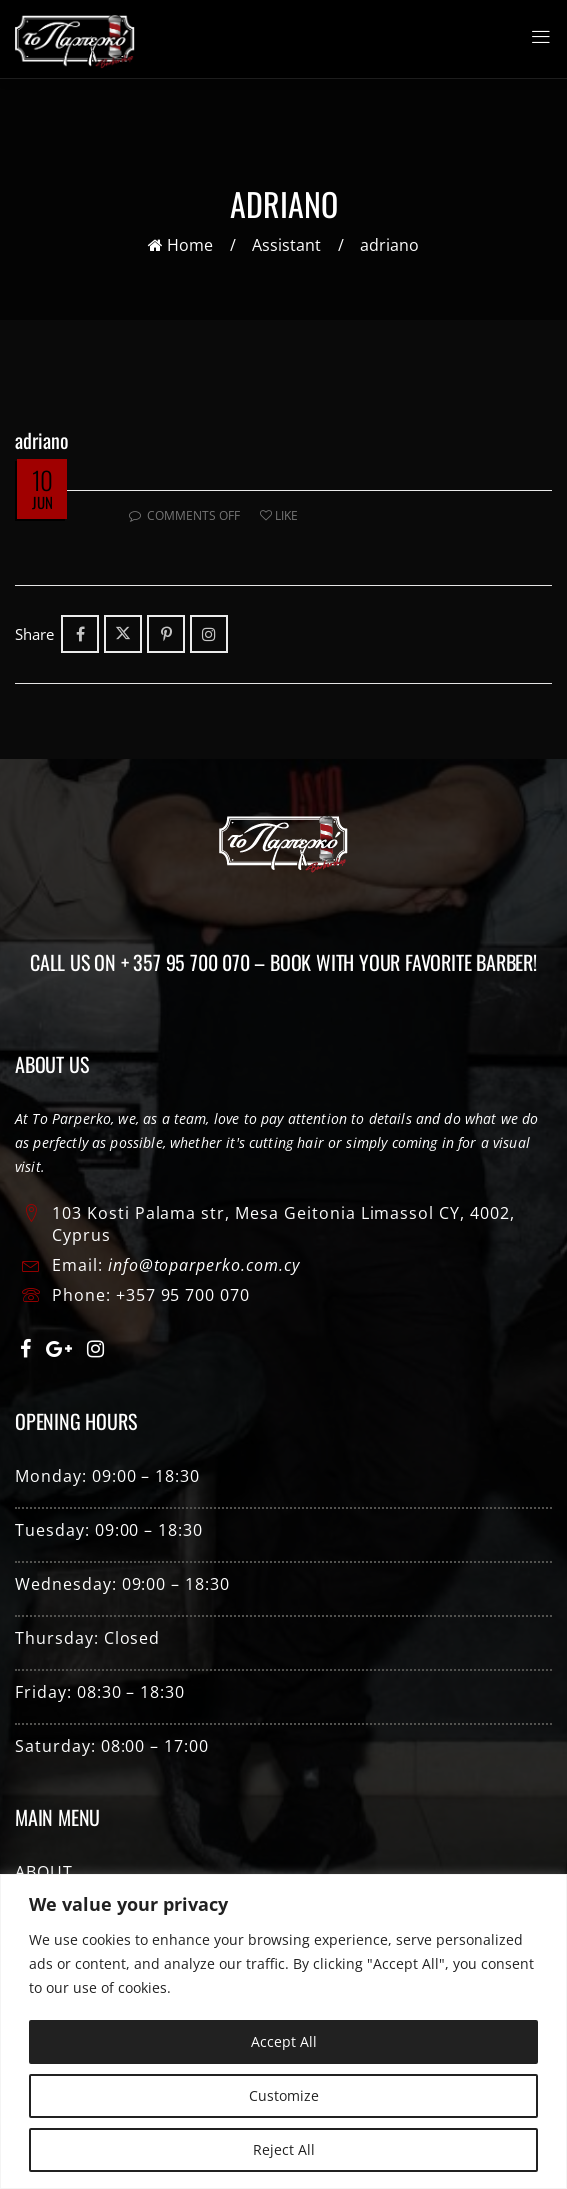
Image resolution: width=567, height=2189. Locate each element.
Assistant (286, 245)
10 (42, 479)
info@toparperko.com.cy (204, 1265)
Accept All (284, 2041)
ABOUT (44, 1872)
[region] (283, 2031)
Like (279, 515)
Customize (284, 2095)
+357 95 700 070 (183, 1295)
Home (180, 245)
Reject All (284, 2149)
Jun (42, 502)
